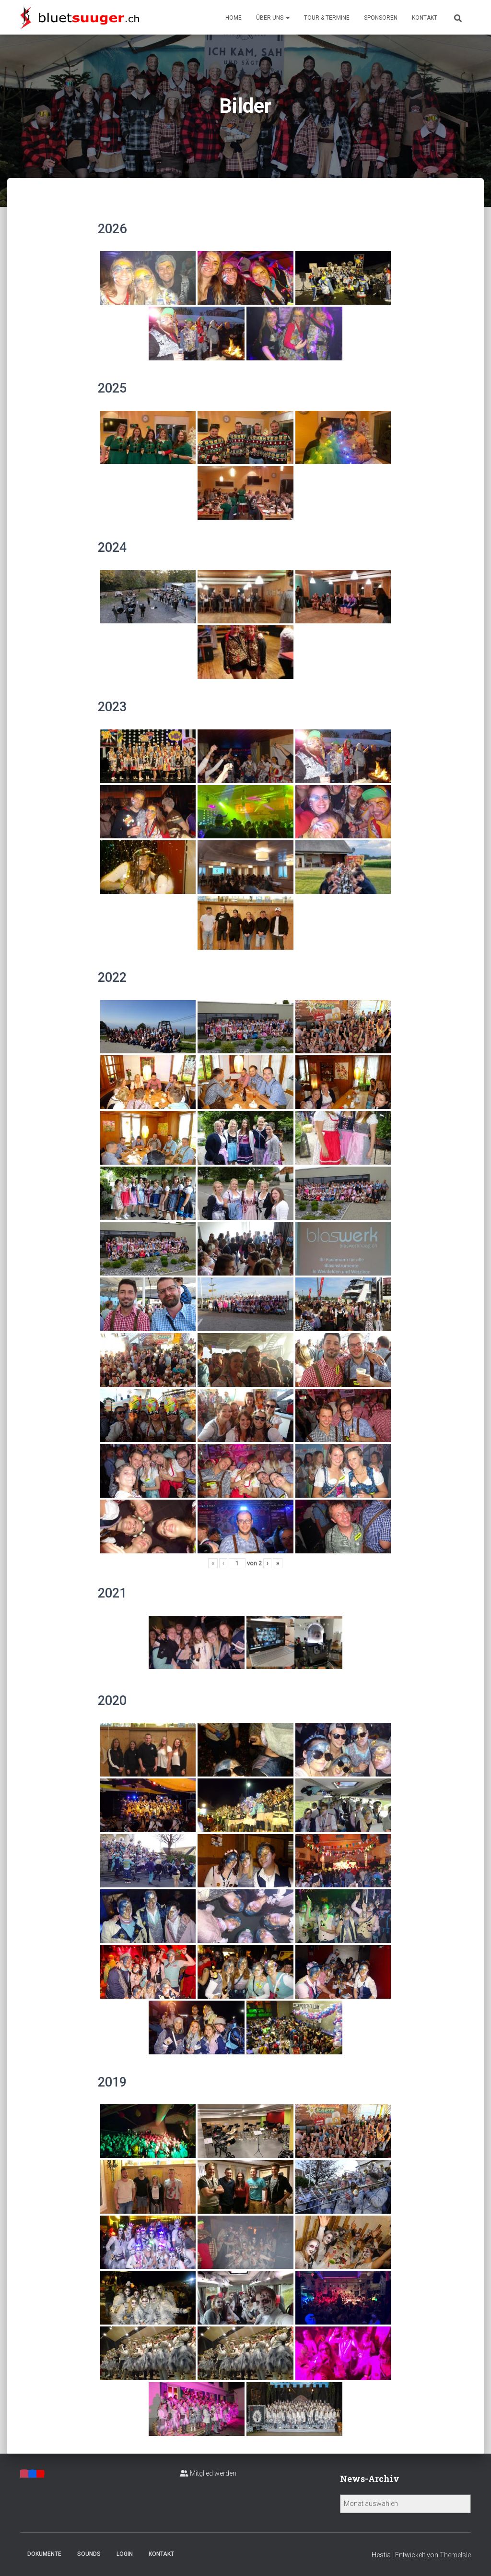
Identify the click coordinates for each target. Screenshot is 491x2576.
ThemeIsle (455, 2555)
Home (233, 17)
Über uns (273, 17)
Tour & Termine (327, 17)
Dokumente (44, 2554)
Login (125, 2554)
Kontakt (424, 17)
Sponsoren (380, 17)
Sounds (89, 2554)
